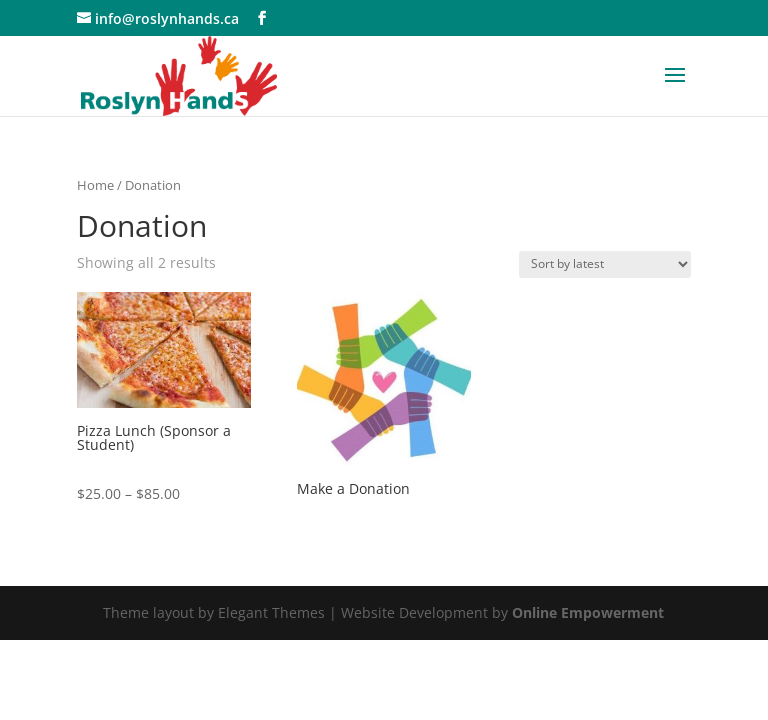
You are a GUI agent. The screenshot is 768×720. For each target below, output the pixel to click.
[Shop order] (605, 264)
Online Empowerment (588, 612)
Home (95, 185)
